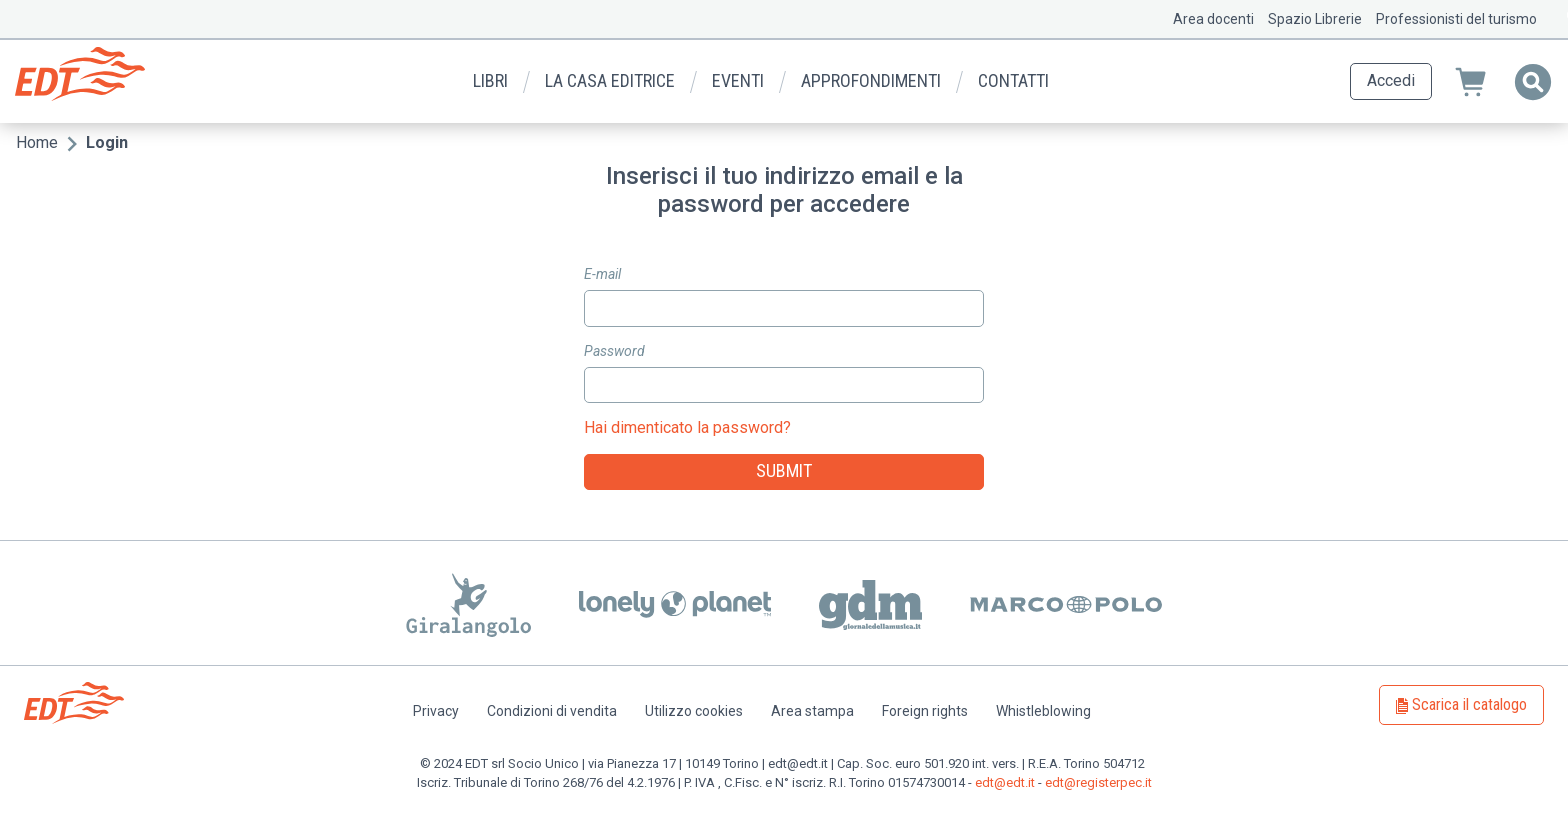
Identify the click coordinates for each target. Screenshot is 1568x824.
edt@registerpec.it (1098, 782)
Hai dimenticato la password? (687, 427)
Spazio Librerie (1315, 19)
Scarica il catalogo (1469, 704)
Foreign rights (925, 711)
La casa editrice (610, 80)
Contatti (1013, 80)
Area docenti (1213, 19)
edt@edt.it (1005, 782)
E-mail (602, 274)
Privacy (436, 711)
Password (614, 351)
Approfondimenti (871, 80)
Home (37, 142)
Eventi (738, 80)
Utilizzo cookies (694, 711)
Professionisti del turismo (1456, 19)
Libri (490, 80)
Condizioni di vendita (552, 711)
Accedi (1391, 80)
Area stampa (812, 711)
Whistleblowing (1043, 711)
